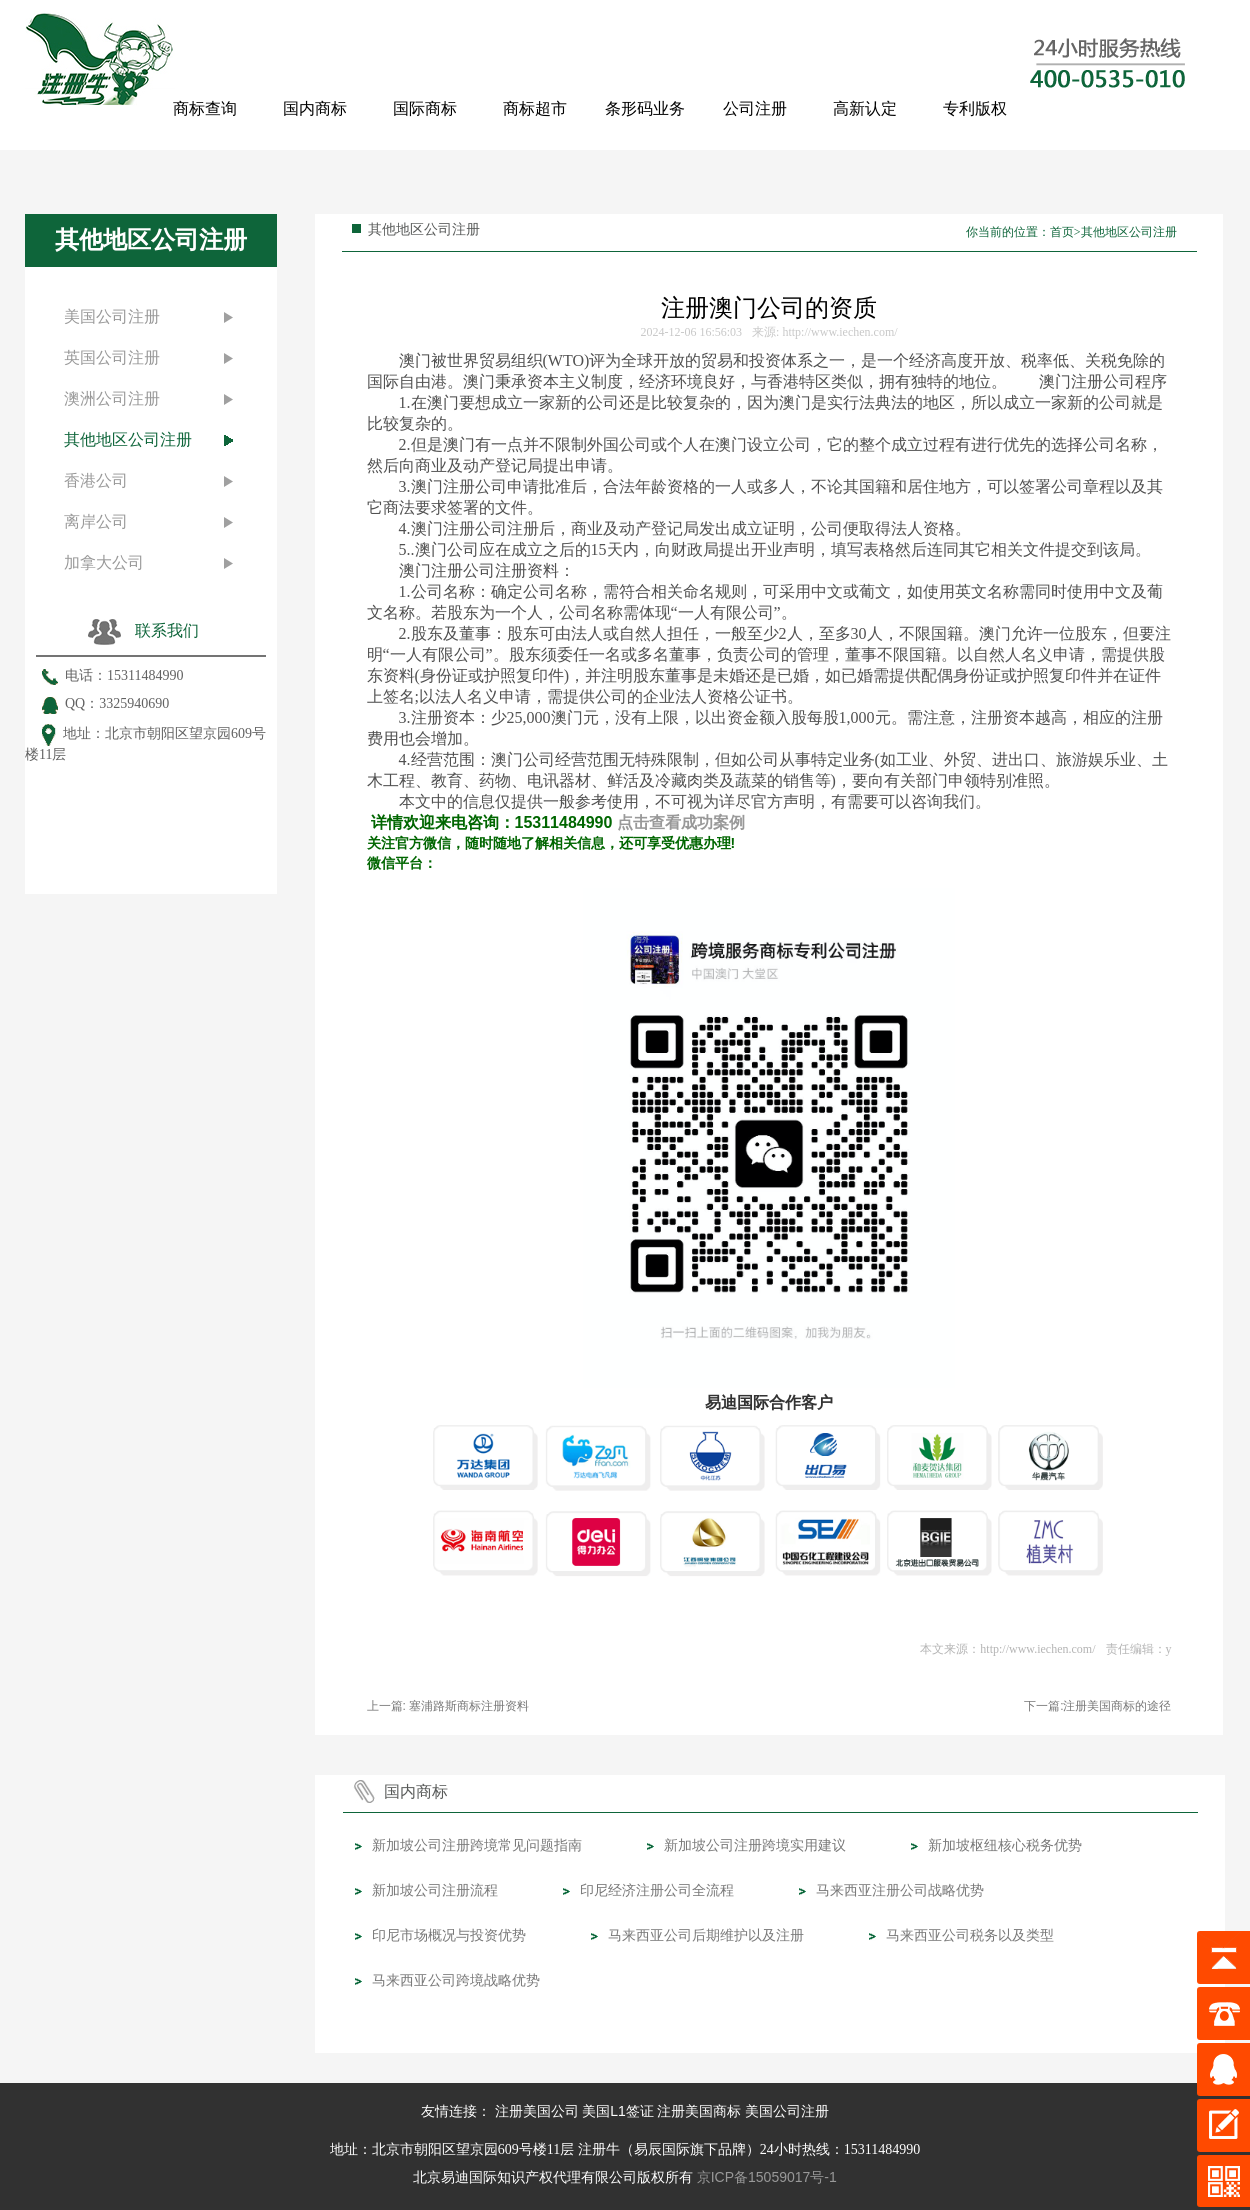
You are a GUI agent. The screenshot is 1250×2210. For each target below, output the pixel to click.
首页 (1062, 232)
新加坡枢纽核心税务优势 (1005, 1845)
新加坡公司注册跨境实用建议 (755, 1845)
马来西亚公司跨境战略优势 (456, 1980)
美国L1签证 (618, 2111)
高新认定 (865, 108)
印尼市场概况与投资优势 (449, 1935)
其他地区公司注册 (128, 439)
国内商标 (315, 108)
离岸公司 (96, 521)
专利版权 (975, 108)
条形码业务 (645, 108)
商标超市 (535, 108)
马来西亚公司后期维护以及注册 (706, 1935)
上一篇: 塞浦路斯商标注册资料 (448, 1706)
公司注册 (755, 108)
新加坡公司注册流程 (435, 1890)
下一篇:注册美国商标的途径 (1097, 1706)
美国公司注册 (112, 316)
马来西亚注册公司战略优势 (900, 1890)
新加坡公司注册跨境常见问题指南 (477, 1845)
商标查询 (205, 108)
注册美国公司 (537, 2111)
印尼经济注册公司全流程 (657, 1890)
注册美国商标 (699, 2111)
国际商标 (425, 108)
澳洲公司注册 (112, 398)
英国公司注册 (112, 357)
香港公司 (96, 480)
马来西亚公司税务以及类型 (970, 1935)
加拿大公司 (104, 562)
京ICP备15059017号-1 (767, 2177)
